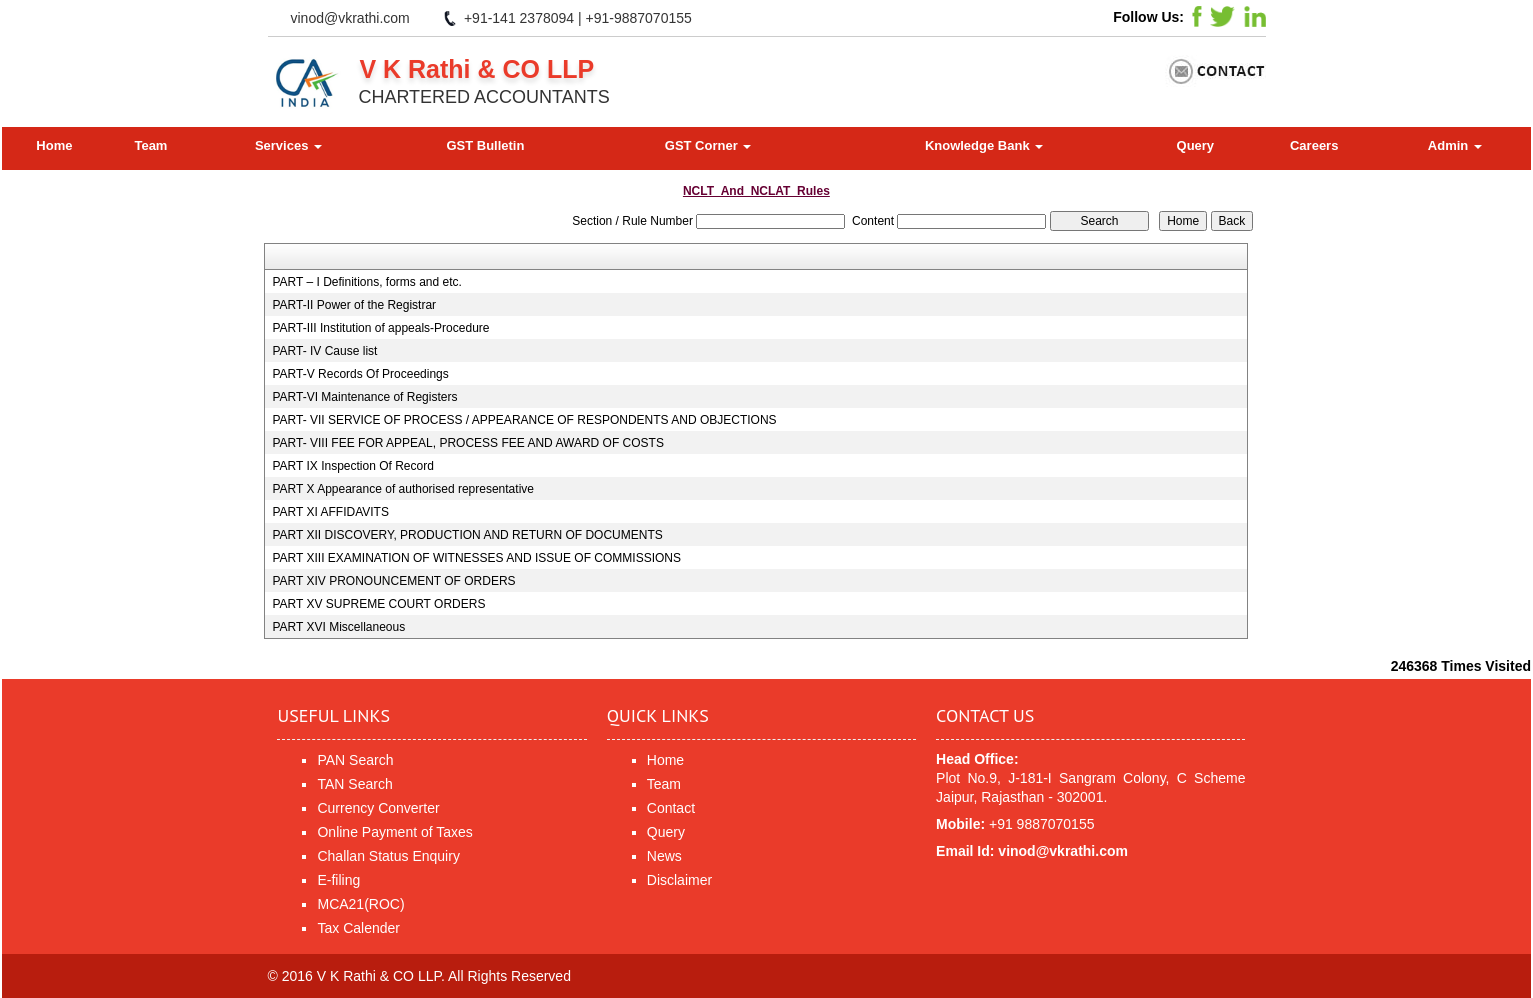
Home (54, 145)
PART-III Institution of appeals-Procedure (380, 328)
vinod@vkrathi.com (350, 18)
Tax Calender (358, 928)
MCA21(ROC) (360, 904)
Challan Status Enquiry (388, 856)
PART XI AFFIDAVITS (330, 512)
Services (288, 145)
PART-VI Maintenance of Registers (364, 397)
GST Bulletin (485, 145)
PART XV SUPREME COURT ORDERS (378, 604)
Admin (1455, 145)
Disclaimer (679, 880)
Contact (671, 808)
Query (1196, 145)
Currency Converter (378, 808)
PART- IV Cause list (324, 351)
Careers (1314, 145)
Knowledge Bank (984, 145)
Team (150, 145)
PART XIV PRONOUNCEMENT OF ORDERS (393, 581)
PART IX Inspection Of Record (352, 466)
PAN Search (355, 760)
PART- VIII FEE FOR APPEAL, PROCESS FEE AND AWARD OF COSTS (467, 443)
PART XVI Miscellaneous (338, 627)
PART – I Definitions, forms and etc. (366, 282)
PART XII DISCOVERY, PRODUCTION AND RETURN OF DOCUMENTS (467, 535)
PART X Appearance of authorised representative (403, 489)
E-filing (338, 880)
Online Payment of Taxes (394, 832)
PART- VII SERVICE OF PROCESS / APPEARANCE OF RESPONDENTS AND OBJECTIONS (524, 420)
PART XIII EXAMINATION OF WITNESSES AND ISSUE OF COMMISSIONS (476, 558)
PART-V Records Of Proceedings (360, 374)
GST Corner (708, 145)
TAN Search (354, 784)
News (664, 856)
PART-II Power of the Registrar (354, 305)
